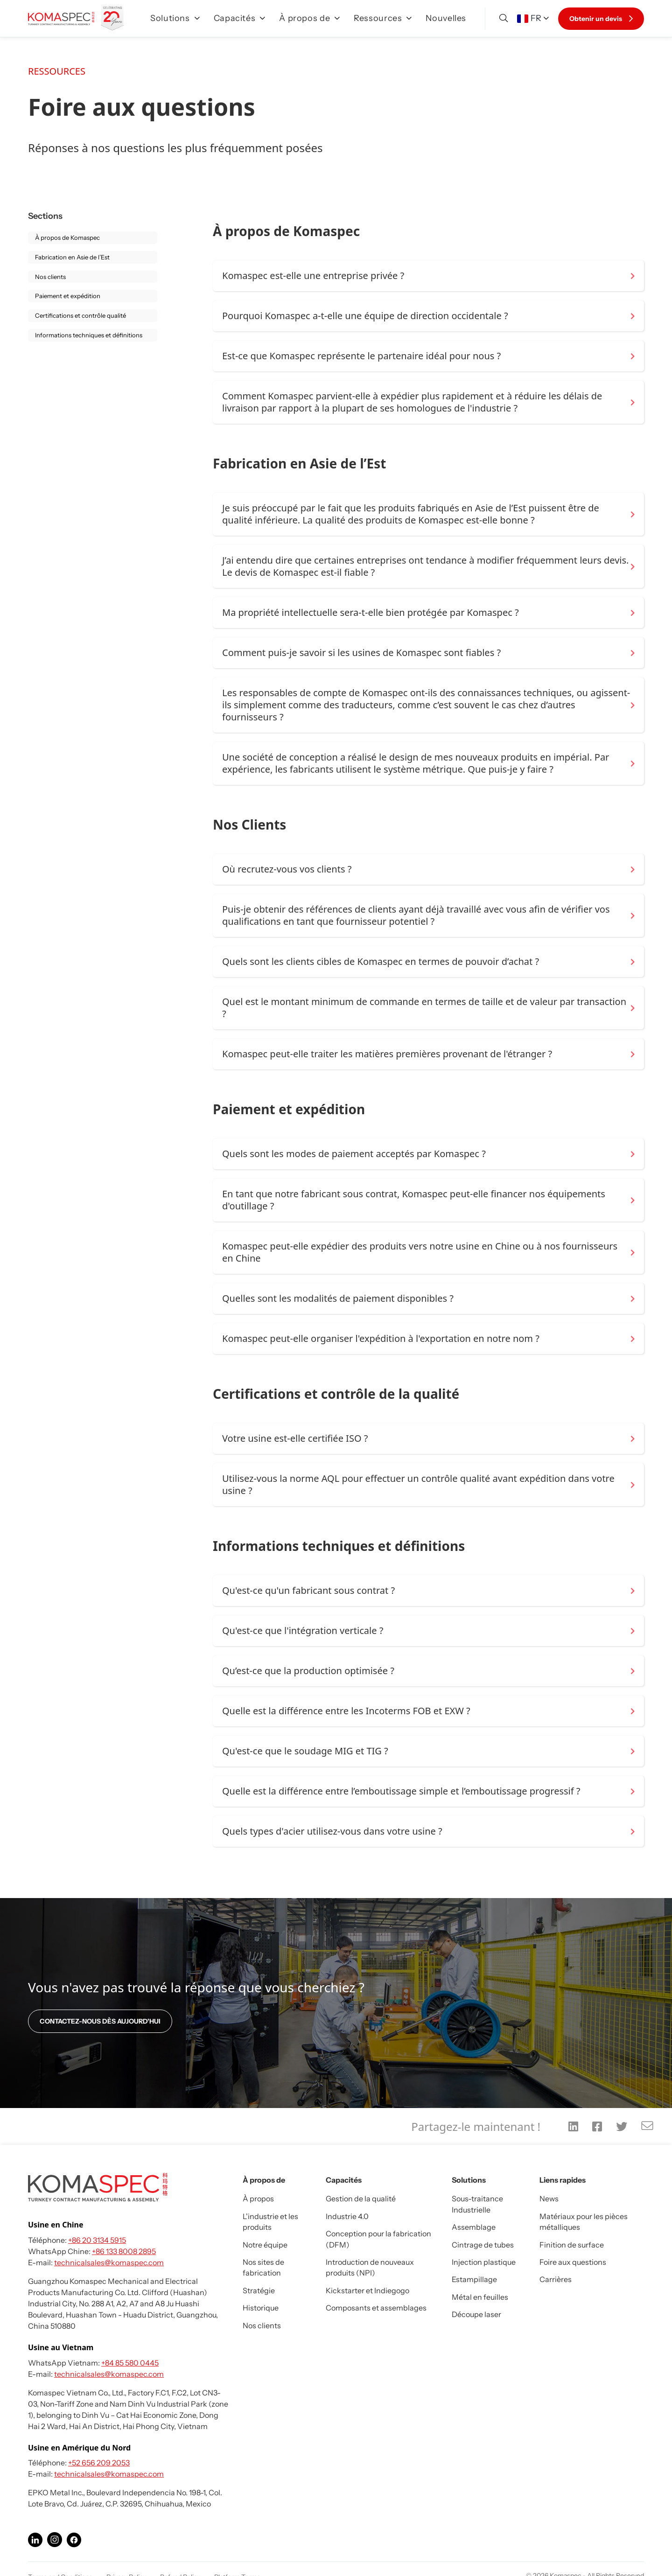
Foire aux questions (572, 2262)
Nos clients (50, 276)
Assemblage (474, 2227)
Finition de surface (571, 2244)
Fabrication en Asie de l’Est (72, 257)
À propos (258, 2198)
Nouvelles (446, 18)
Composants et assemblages (376, 2307)
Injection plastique (484, 2262)
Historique (261, 2307)
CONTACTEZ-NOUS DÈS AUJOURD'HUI (100, 2021)
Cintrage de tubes (483, 2244)
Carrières (555, 2279)
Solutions (175, 18)
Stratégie (259, 2290)
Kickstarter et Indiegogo (367, 2290)
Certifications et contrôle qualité (80, 315)
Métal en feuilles (480, 2297)
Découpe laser (476, 2314)
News (549, 2198)
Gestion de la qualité (361, 2198)
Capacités (240, 18)
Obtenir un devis (601, 18)
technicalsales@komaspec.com (109, 2262)
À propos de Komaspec (67, 237)
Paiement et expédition (67, 296)
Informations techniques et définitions (88, 335)
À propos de (309, 18)
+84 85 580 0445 (130, 2362)
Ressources (383, 18)
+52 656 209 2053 (99, 2462)
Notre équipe (265, 2244)
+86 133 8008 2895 (124, 2251)
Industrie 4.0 (347, 2216)
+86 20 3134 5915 (97, 2240)
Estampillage (474, 2279)
